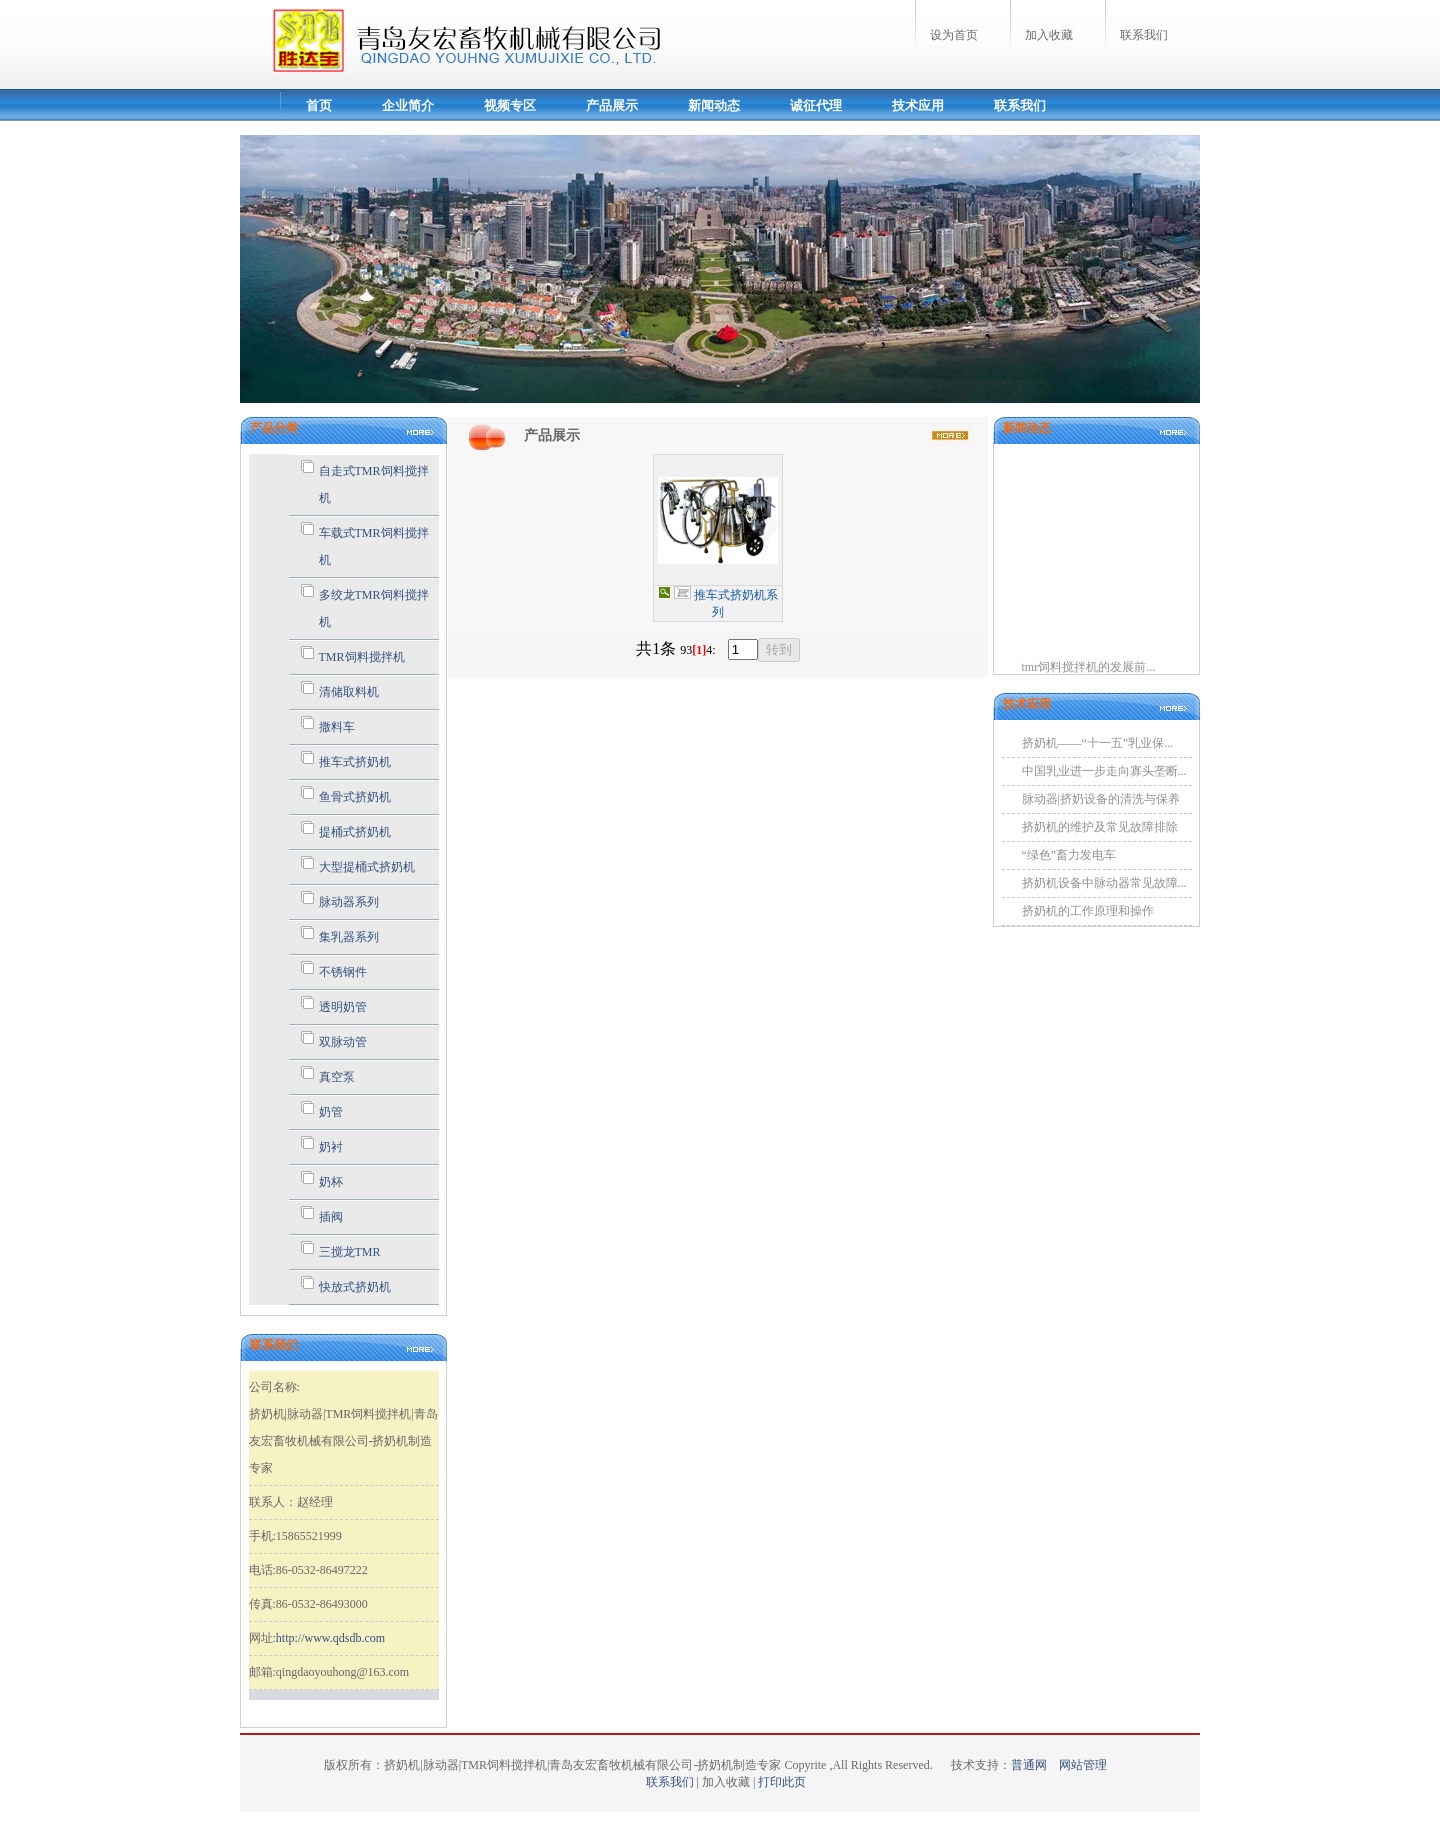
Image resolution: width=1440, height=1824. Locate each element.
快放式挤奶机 (355, 1287)
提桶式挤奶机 (355, 832)
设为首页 (954, 35)
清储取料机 (349, 692)
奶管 (331, 1112)
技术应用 (918, 105)
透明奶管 (343, 1007)
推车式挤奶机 (355, 762)
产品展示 (612, 105)
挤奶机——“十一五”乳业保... (1098, 743)
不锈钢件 (343, 972)
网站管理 (1083, 1765)
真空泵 (337, 1077)
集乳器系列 (349, 937)
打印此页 (782, 1782)
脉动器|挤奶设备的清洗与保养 (1101, 799)
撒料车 (337, 727)
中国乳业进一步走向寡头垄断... (1104, 771)
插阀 (331, 1217)
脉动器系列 (349, 902)
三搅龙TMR (350, 1252)
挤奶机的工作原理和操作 (1088, 911)
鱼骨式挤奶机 (355, 797)
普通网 (1035, 1765)
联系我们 (1144, 35)
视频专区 (510, 105)
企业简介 (408, 105)
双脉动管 (343, 1042)
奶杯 (331, 1182)
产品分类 (274, 428)
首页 (319, 105)
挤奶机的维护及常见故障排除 (1100, 827)
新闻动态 (714, 105)
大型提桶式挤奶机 (367, 867)
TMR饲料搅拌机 (362, 657)
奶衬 (331, 1147)
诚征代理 (816, 105)
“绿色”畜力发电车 (1069, 855)
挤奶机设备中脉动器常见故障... (1104, 883)
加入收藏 (1049, 35)
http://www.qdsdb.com (330, 1638)
